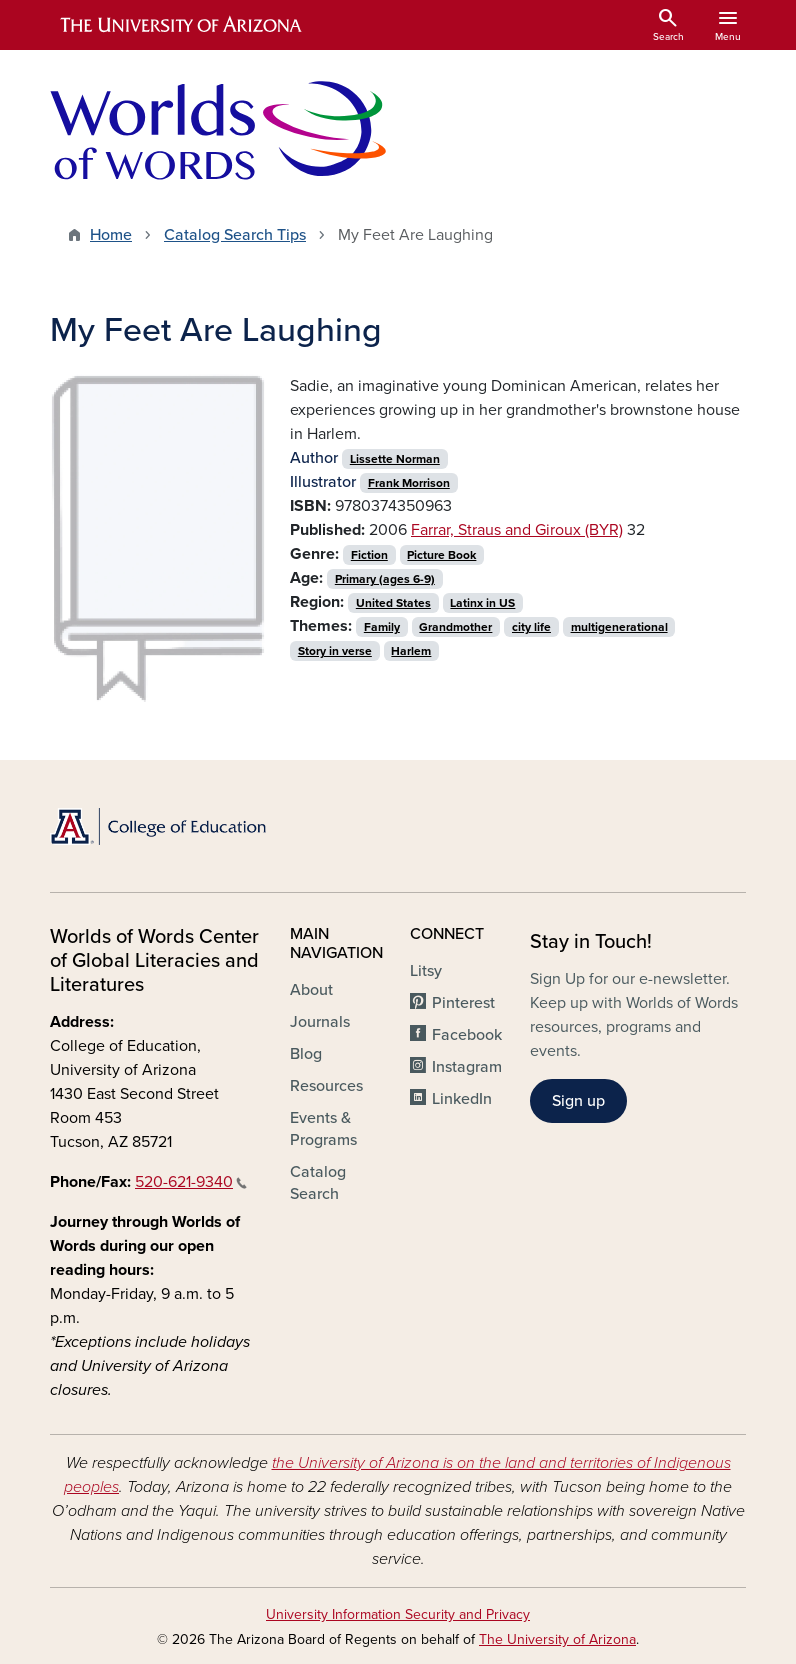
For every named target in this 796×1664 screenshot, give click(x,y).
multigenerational (619, 627)
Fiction (369, 555)
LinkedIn (462, 1099)
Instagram (467, 1067)
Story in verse (335, 651)
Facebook (467, 1035)
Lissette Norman (395, 459)
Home (111, 235)
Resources (326, 1086)
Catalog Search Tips (235, 235)
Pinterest (463, 1003)
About (311, 990)
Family (382, 627)
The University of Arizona (557, 1639)
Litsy (426, 971)
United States (393, 603)
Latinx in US (482, 603)
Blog (306, 1054)
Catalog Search (318, 1183)
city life (531, 627)
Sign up (578, 1101)
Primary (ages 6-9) (385, 579)
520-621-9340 (191, 1182)
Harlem (411, 651)
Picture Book (441, 555)
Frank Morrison (409, 483)
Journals (320, 1022)
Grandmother (455, 627)
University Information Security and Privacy (398, 1614)
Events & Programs (323, 1129)
